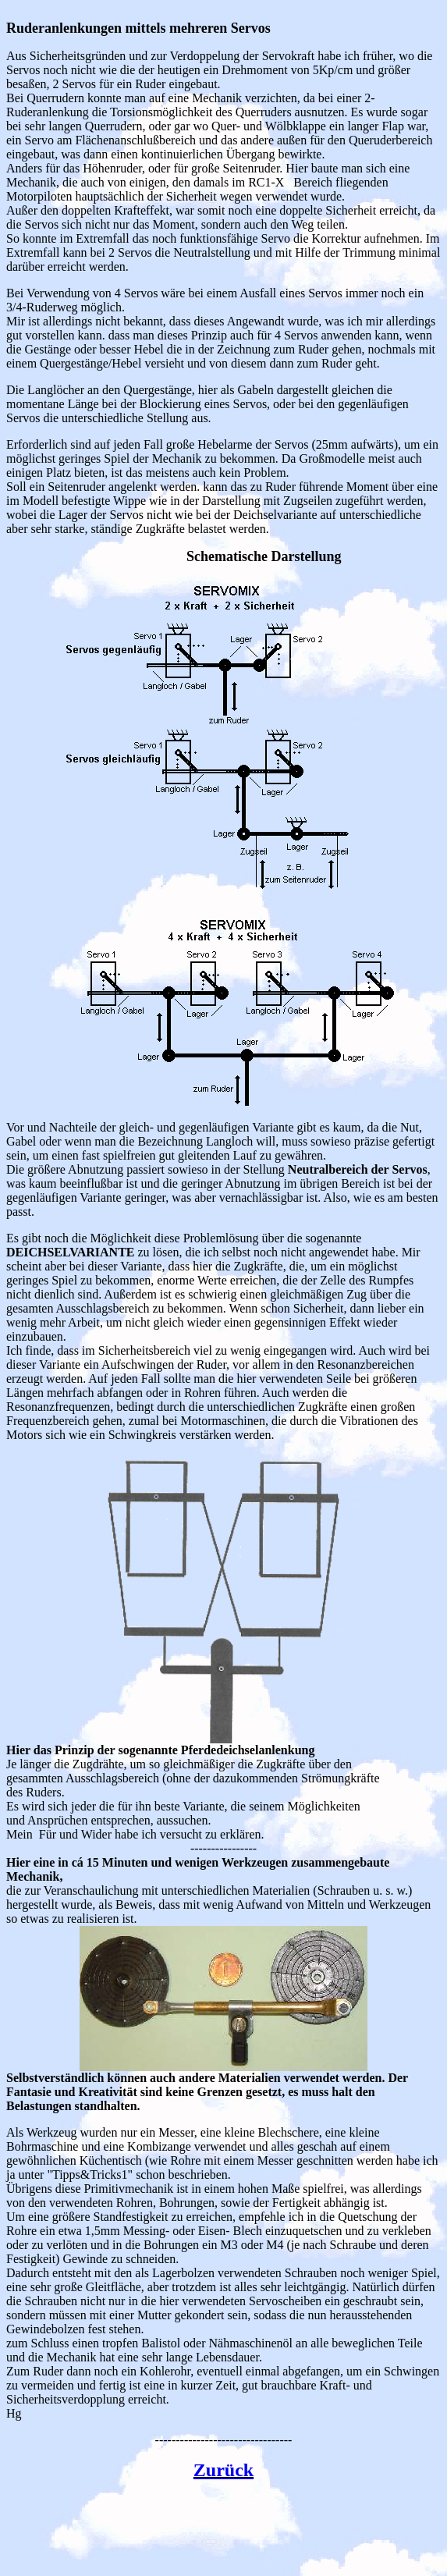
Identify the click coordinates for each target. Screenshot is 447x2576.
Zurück (223, 2470)
